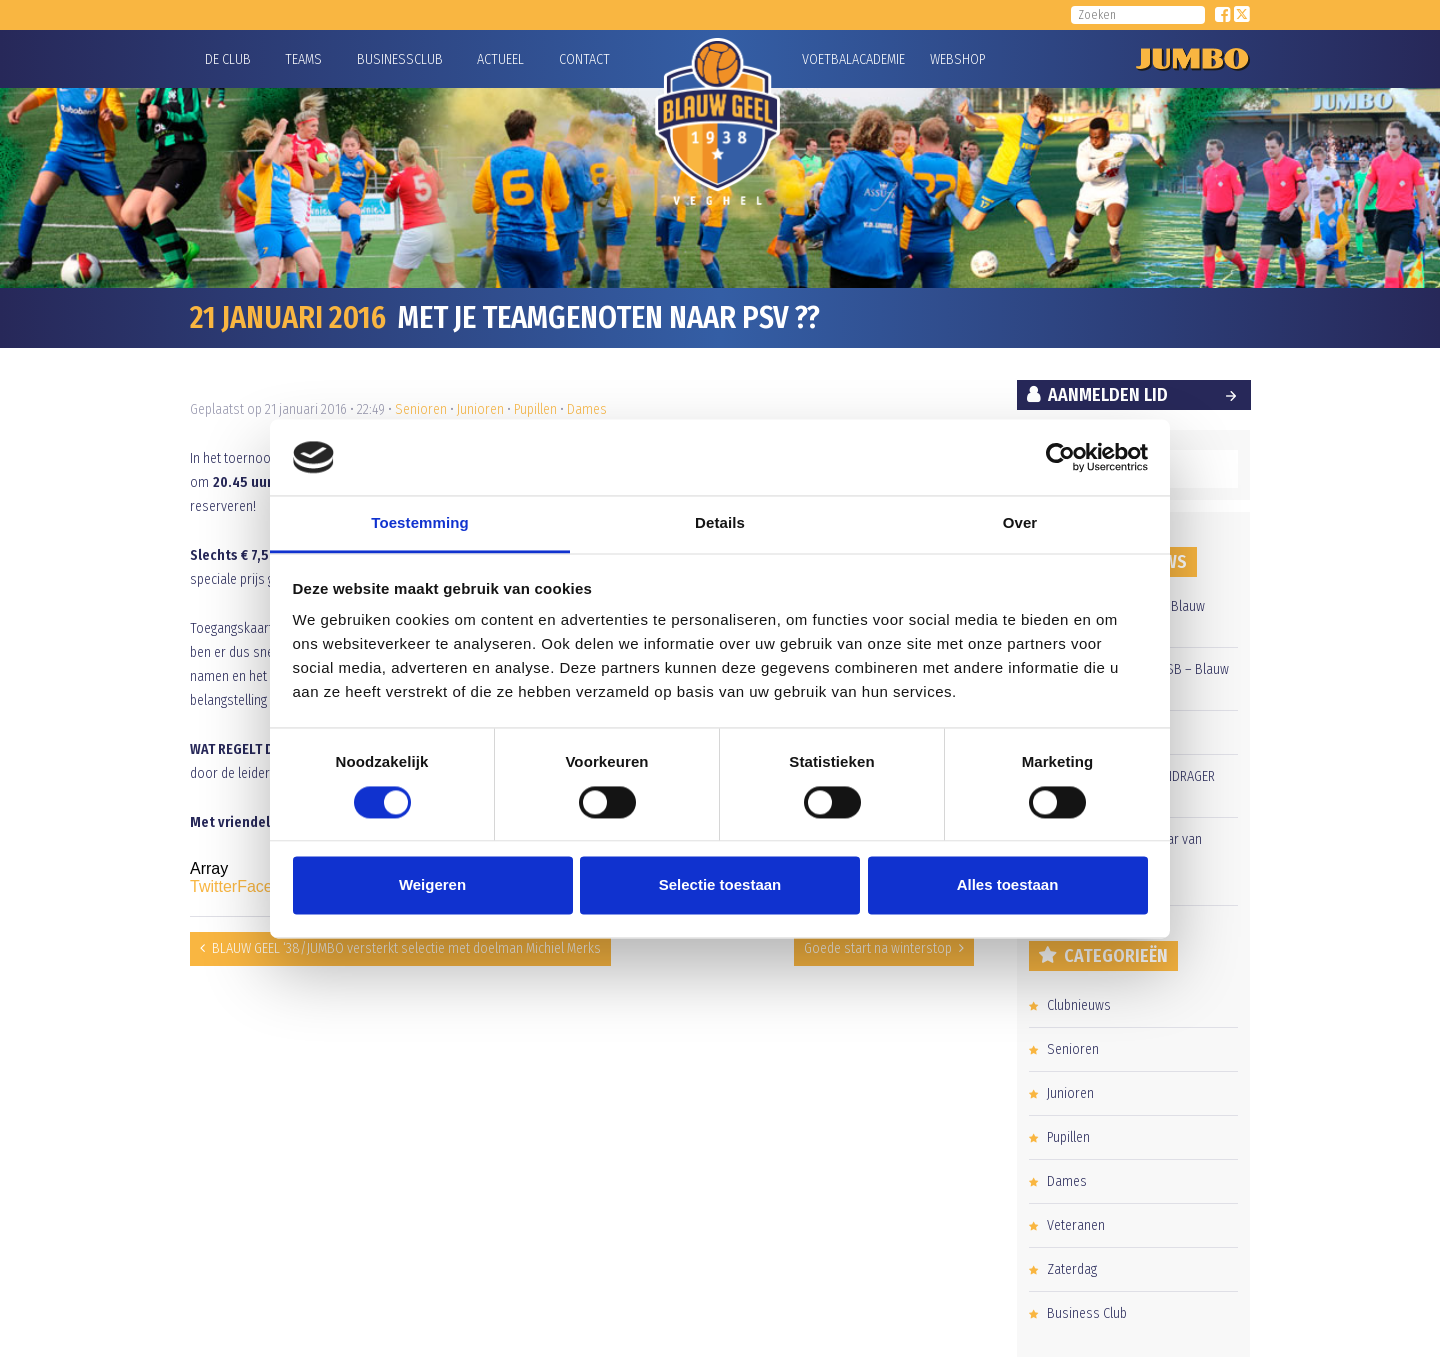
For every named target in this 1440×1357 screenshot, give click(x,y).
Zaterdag (1072, 1269)
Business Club (1087, 1313)
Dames (587, 409)
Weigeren (432, 885)
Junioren (480, 409)
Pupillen (535, 409)
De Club (228, 59)
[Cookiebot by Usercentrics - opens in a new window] (1060, 457)
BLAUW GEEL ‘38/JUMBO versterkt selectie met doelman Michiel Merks (406, 948)
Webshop (955, 59)
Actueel (500, 59)
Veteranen (1076, 1225)
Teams (303, 59)
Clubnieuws (1079, 1005)
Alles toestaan (1008, 885)
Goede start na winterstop (878, 948)
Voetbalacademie (827, 59)
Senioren (421, 409)
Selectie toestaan (720, 885)
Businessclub (400, 59)
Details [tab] (720, 523)
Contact (584, 59)
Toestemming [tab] (420, 523)
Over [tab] (1020, 523)
